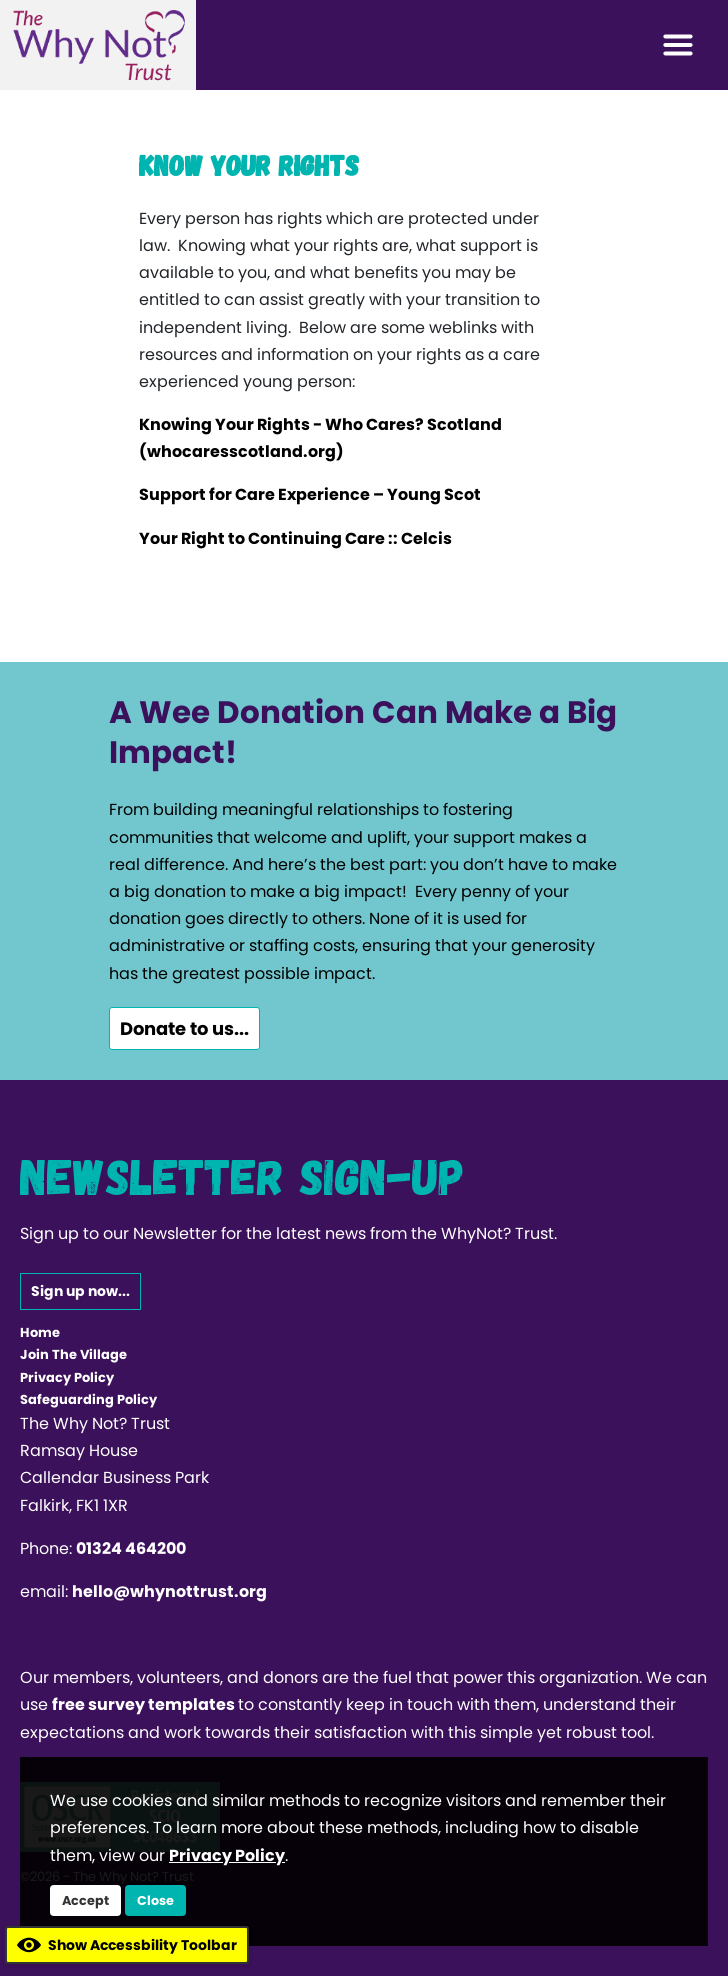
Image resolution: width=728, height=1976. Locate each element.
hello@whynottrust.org (169, 1591)
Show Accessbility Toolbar (127, 1945)
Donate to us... (184, 1028)
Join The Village (73, 1354)
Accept (85, 1900)
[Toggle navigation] (678, 45)
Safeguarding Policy (88, 1399)
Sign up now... (80, 1291)
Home (40, 1332)
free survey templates (145, 1704)
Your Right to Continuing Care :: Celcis (295, 538)
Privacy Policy (67, 1377)
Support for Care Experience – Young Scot (310, 494)
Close (155, 1900)
